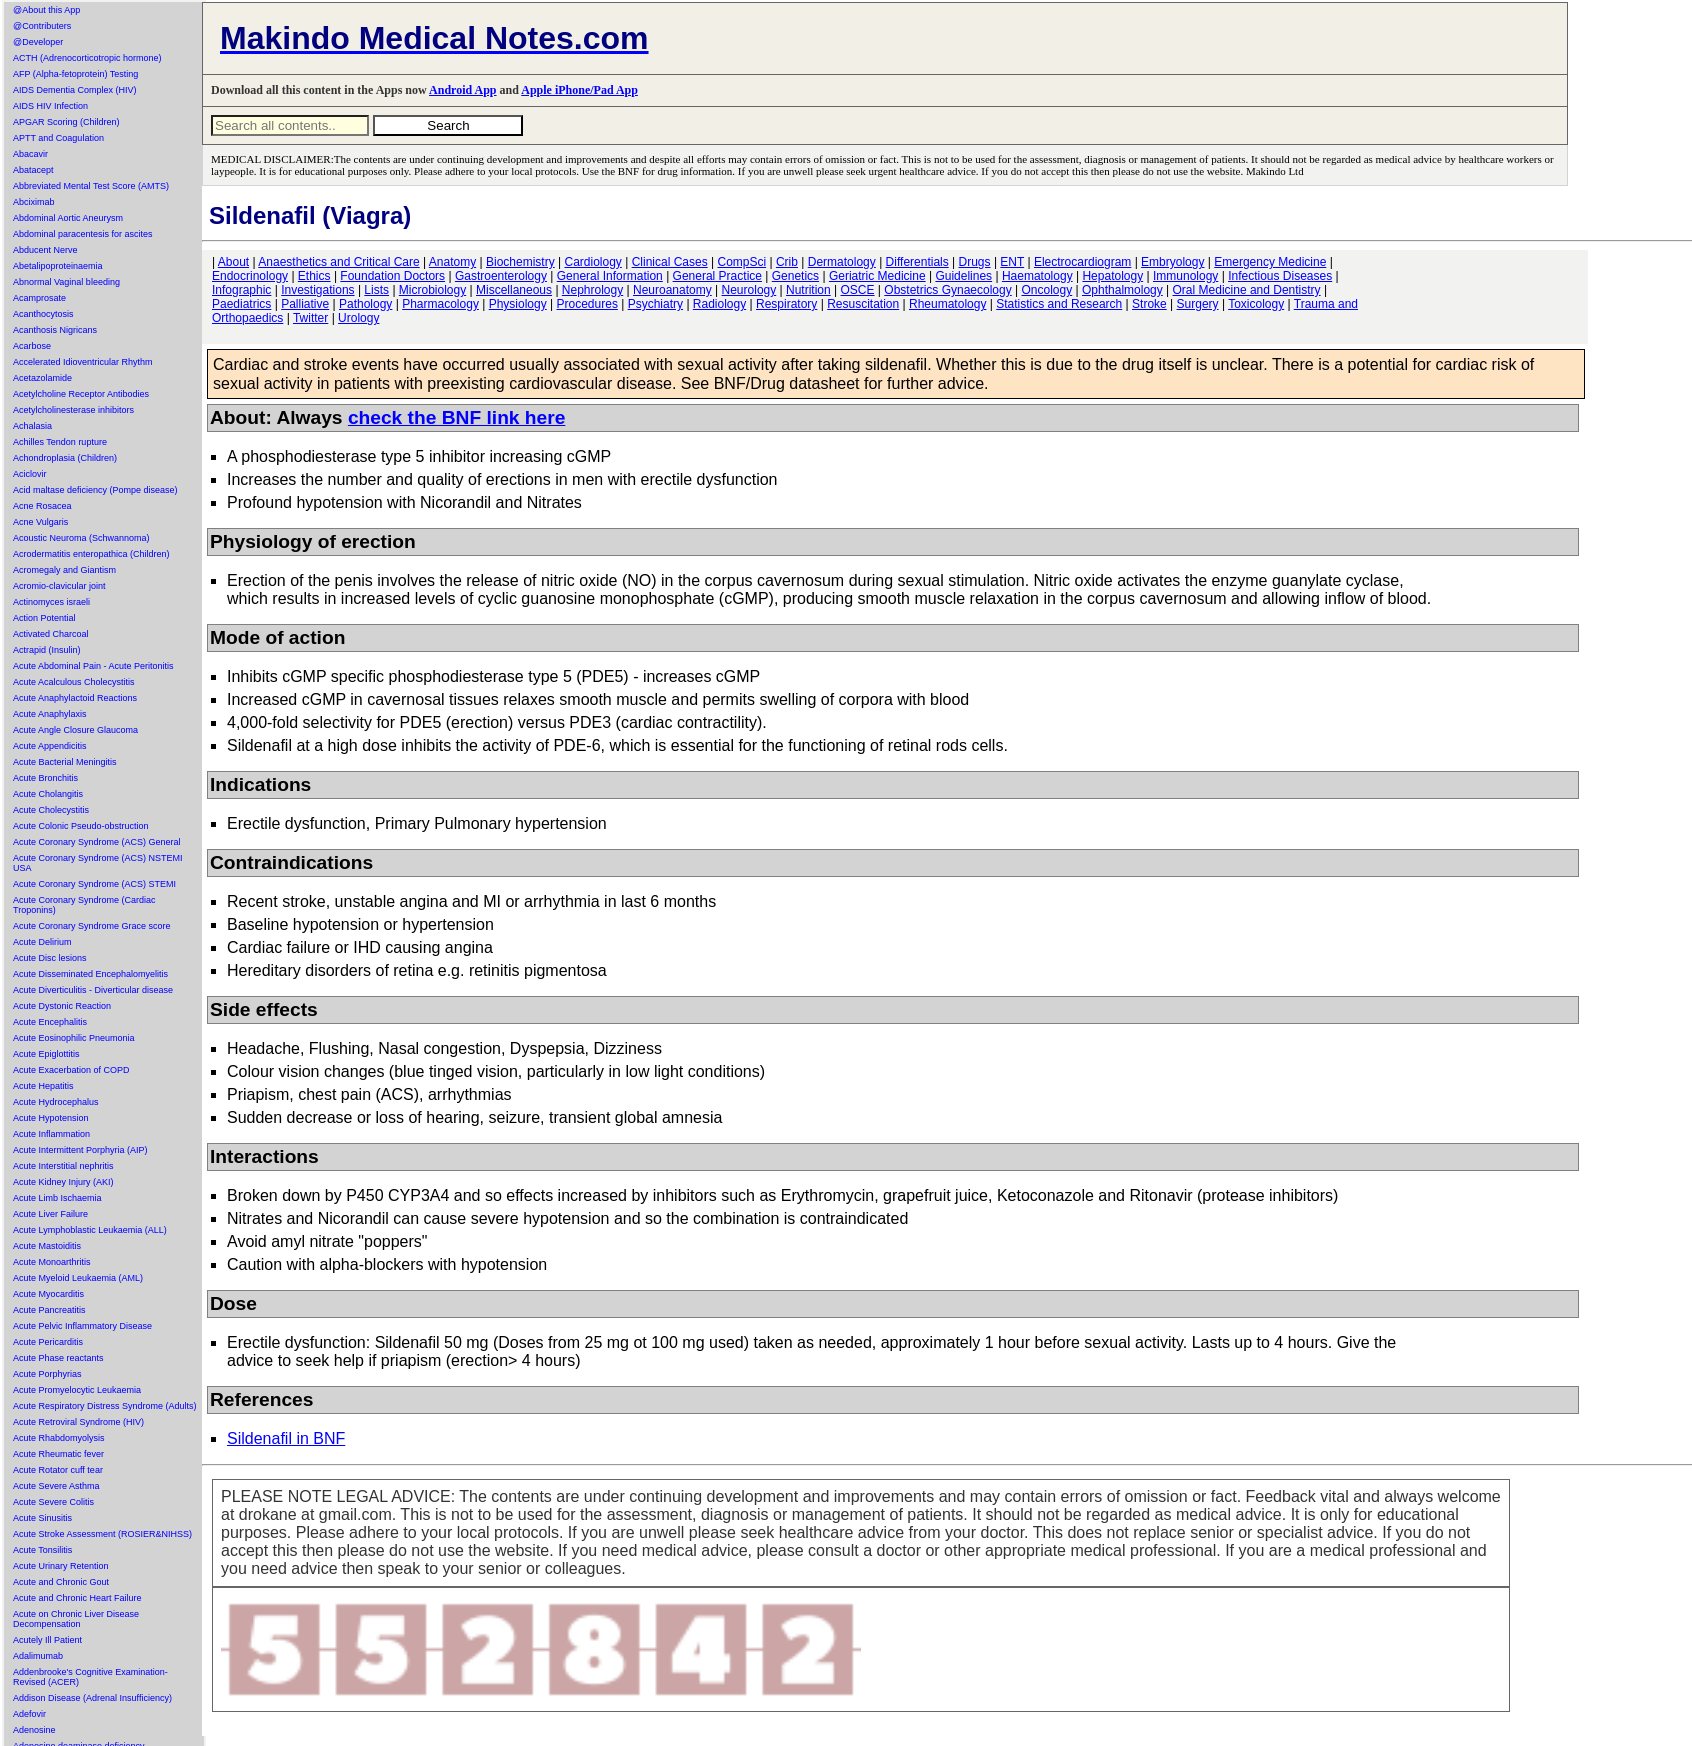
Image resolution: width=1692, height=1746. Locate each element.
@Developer (38, 42)
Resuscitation (863, 304)
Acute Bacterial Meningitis (65, 762)
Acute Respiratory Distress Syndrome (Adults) (105, 1406)
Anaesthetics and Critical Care (338, 262)
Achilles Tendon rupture (60, 442)
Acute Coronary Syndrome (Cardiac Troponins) (84, 905)
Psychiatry (655, 304)
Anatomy (452, 262)
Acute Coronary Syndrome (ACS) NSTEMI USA (98, 863)
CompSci (741, 262)
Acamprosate (39, 298)
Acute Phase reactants (58, 1358)
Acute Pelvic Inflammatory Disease (82, 1326)
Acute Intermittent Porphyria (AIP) (80, 1150)
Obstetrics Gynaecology (947, 290)
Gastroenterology (501, 276)
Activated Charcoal (51, 634)
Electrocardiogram (1082, 262)
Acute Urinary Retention (61, 1566)
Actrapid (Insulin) (47, 650)
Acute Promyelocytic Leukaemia (77, 1390)
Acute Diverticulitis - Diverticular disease (93, 990)
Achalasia (32, 426)
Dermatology (842, 262)
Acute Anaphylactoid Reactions (75, 698)
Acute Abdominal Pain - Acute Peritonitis (93, 666)
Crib (787, 262)
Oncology (1047, 290)
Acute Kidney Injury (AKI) (63, 1182)
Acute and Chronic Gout (61, 1582)
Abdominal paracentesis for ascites (83, 234)
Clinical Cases (670, 262)
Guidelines (963, 276)
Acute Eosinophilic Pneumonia (74, 1038)
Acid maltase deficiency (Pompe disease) (95, 490)
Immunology (1185, 276)
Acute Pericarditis (48, 1342)
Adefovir (29, 1714)
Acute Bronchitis (45, 778)
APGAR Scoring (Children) (66, 122)
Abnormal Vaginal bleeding (66, 282)
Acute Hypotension (51, 1118)
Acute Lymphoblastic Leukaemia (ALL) (90, 1230)
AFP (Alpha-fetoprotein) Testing (75, 74)
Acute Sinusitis (42, 1518)
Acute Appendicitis (50, 746)
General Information (610, 276)
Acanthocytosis (43, 314)
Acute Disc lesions (50, 958)
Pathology (365, 304)
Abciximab (34, 202)
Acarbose (32, 346)
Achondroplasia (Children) (65, 458)
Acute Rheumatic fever (58, 1454)
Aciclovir (30, 474)
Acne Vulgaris (40, 522)
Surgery (1198, 304)
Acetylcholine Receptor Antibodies (81, 394)
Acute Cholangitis (48, 794)
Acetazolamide (42, 378)
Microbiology (432, 290)
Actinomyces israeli (51, 602)
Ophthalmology (1122, 290)
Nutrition (808, 290)
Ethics (314, 276)
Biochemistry (520, 262)
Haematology (1037, 276)
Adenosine (34, 1730)
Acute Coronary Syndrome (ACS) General (97, 842)
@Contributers (42, 26)
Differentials (917, 262)
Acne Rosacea (42, 506)
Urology (358, 318)
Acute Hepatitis (43, 1086)
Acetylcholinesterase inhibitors (73, 410)
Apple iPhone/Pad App (579, 90)
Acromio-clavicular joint (59, 586)
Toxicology (1256, 304)
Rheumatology (947, 304)
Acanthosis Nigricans (55, 330)
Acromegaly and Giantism (64, 570)
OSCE (858, 290)
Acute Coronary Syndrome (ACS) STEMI (94, 884)
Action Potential (44, 618)
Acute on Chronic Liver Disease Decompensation (76, 1619)
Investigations (317, 290)
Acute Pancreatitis (49, 1310)
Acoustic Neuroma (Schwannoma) (81, 538)
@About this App (46, 10)
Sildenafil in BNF (286, 1438)
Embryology (1172, 262)
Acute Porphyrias (47, 1374)
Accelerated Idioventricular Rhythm (83, 362)
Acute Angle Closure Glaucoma (75, 730)
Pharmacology (440, 304)
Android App (462, 90)
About (233, 262)
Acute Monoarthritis (52, 1262)
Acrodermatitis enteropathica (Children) (91, 554)
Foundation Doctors (392, 276)
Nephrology (592, 290)
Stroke (1149, 304)
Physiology (518, 304)
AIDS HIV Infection (50, 106)
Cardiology (592, 262)
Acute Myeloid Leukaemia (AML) (78, 1278)
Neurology (749, 290)
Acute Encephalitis (50, 1022)
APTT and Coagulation (58, 138)
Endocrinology (250, 276)
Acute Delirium (42, 942)
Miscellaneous (514, 290)
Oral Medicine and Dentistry (1247, 290)
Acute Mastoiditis (47, 1246)
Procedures (587, 304)
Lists (376, 290)
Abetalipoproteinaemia (58, 266)
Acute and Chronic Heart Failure (77, 1598)
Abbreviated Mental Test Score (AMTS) (91, 186)
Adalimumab (38, 1656)
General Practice (717, 276)
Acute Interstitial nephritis (63, 1166)
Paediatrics (241, 304)
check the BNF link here (457, 417)
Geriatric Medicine (877, 276)
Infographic (241, 290)
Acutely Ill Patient (47, 1640)
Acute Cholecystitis (51, 810)
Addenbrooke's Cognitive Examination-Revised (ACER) (90, 1677)
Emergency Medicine (1270, 262)
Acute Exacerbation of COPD (71, 1070)
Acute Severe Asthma (56, 1486)
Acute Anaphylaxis (50, 714)
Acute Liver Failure (50, 1214)
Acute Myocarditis (48, 1294)
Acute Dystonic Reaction (62, 1006)
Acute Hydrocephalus (56, 1102)
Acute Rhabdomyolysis (59, 1438)
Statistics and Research (1059, 304)
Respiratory (786, 304)
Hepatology (1112, 276)
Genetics (795, 276)
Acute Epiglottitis (46, 1054)
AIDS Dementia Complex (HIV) (75, 90)
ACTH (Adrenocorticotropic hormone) (87, 58)
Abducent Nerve (45, 250)
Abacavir (30, 154)
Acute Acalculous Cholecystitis (74, 682)
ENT (1012, 262)
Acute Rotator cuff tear (58, 1470)
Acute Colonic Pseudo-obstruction (81, 826)
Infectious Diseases (1280, 276)
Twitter (310, 318)
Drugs (975, 262)
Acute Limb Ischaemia (57, 1198)
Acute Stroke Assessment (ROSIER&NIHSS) (102, 1534)
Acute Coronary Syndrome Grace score (92, 926)
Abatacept (33, 170)
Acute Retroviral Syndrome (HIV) (78, 1422)
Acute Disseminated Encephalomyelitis (90, 974)
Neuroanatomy (672, 290)
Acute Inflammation (51, 1134)
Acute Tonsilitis (42, 1550)
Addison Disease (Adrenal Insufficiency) (92, 1698)
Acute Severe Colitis (53, 1502)
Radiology (719, 304)
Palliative (305, 304)
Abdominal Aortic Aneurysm (68, 218)
